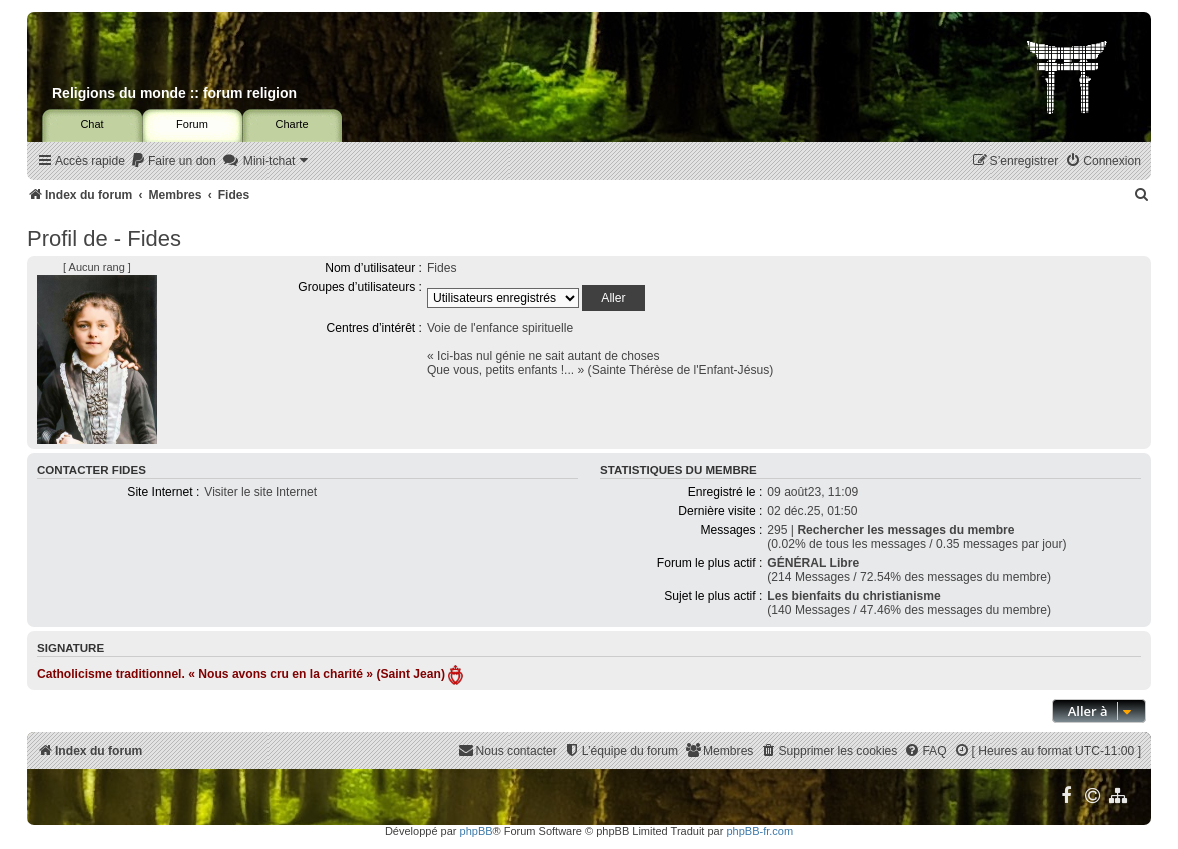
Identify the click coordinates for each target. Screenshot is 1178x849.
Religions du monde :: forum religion (174, 93)
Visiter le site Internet (260, 492)
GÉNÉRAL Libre (813, 563)
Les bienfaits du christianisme (853, 596)
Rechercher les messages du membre (905, 530)
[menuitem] (173, 161)
